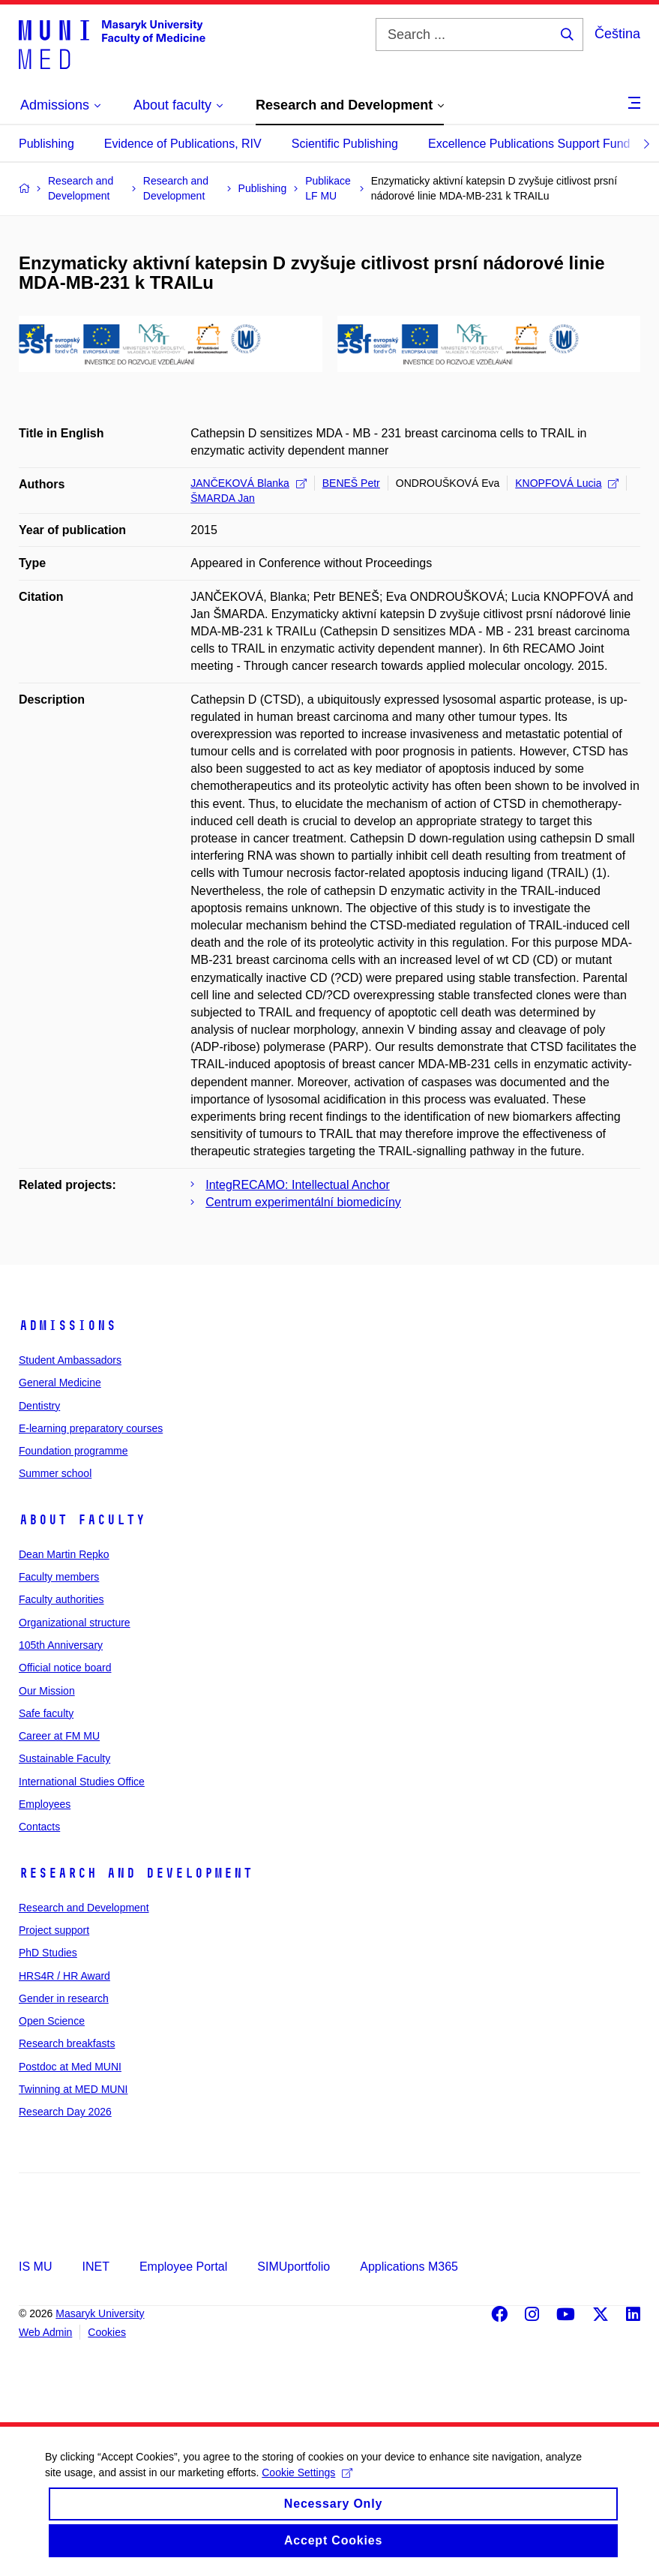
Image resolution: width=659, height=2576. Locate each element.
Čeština (617, 33)
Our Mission (47, 1691)
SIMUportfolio (293, 2266)
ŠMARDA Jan (222, 498)
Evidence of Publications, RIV (183, 143)
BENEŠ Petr (351, 483)
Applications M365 (409, 2266)
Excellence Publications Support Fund (529, 143)
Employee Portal (183, 2266)
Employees (44, 1804)
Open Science (52, 2021)
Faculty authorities (61, 1599)
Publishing (46, 143)
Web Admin (45, 2332)
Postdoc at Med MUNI (70, 2067)
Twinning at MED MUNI (73, 2089)
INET (95, 2266)
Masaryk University (99, 2313)
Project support (54, 1930)
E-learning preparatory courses (91, 1428)
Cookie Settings (307, 2488)
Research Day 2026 (65, 2112)
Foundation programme (73, 1451)
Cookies (107, 2332)
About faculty (82, 1520)
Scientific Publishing (345, 143)
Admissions (67, 1325)
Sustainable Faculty (64, 1758)
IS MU (35, 2266)
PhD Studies (48, 1953)
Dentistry (39, 1406)
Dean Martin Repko (64, 1554)
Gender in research (64, 1998)
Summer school (55, 1473)
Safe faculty (46, 1713)
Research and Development (136, 1873)
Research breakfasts (67, 2043)
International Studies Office (82, 1782)
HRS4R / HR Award (64, 1976)
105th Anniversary (61, 1645)
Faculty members (59, 1577)
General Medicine (60, 1383)
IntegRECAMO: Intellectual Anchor (297, 1184)
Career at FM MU (59, 1736)
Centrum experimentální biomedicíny (303, 1202)
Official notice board (65, 1668)
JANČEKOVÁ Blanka (248, 483)
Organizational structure (74, 1623)
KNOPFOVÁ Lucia (567, 483)
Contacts (39, 1827)
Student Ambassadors (70, 1360)
